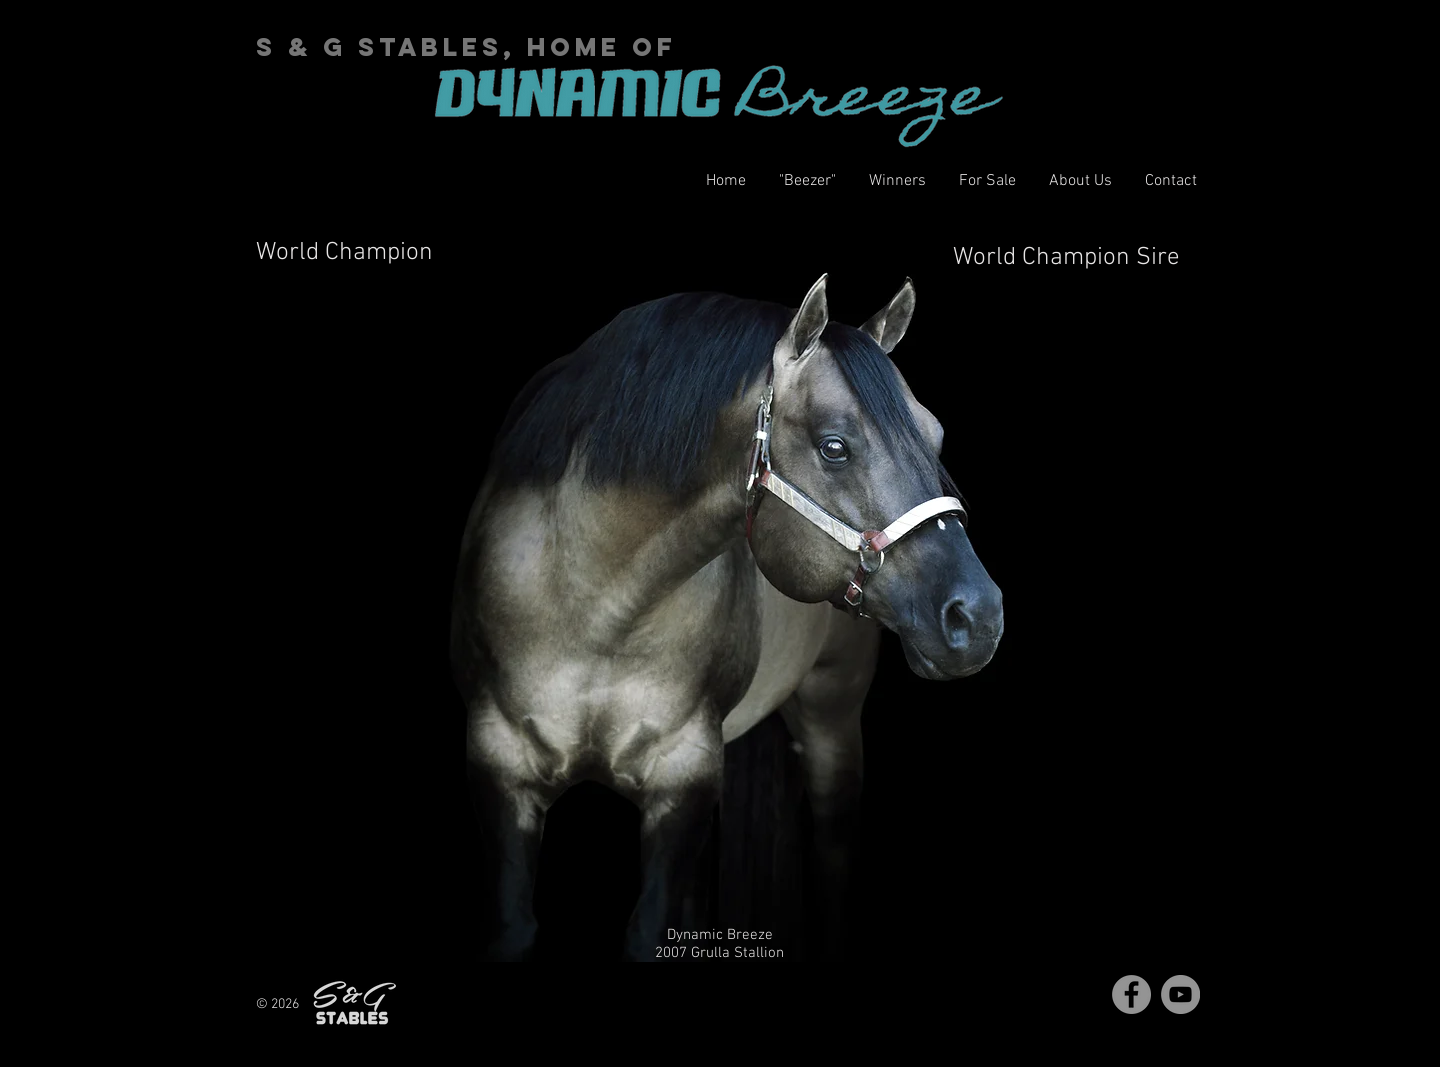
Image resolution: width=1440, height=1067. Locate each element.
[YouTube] (1180, 994)
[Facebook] (1131, 994)
